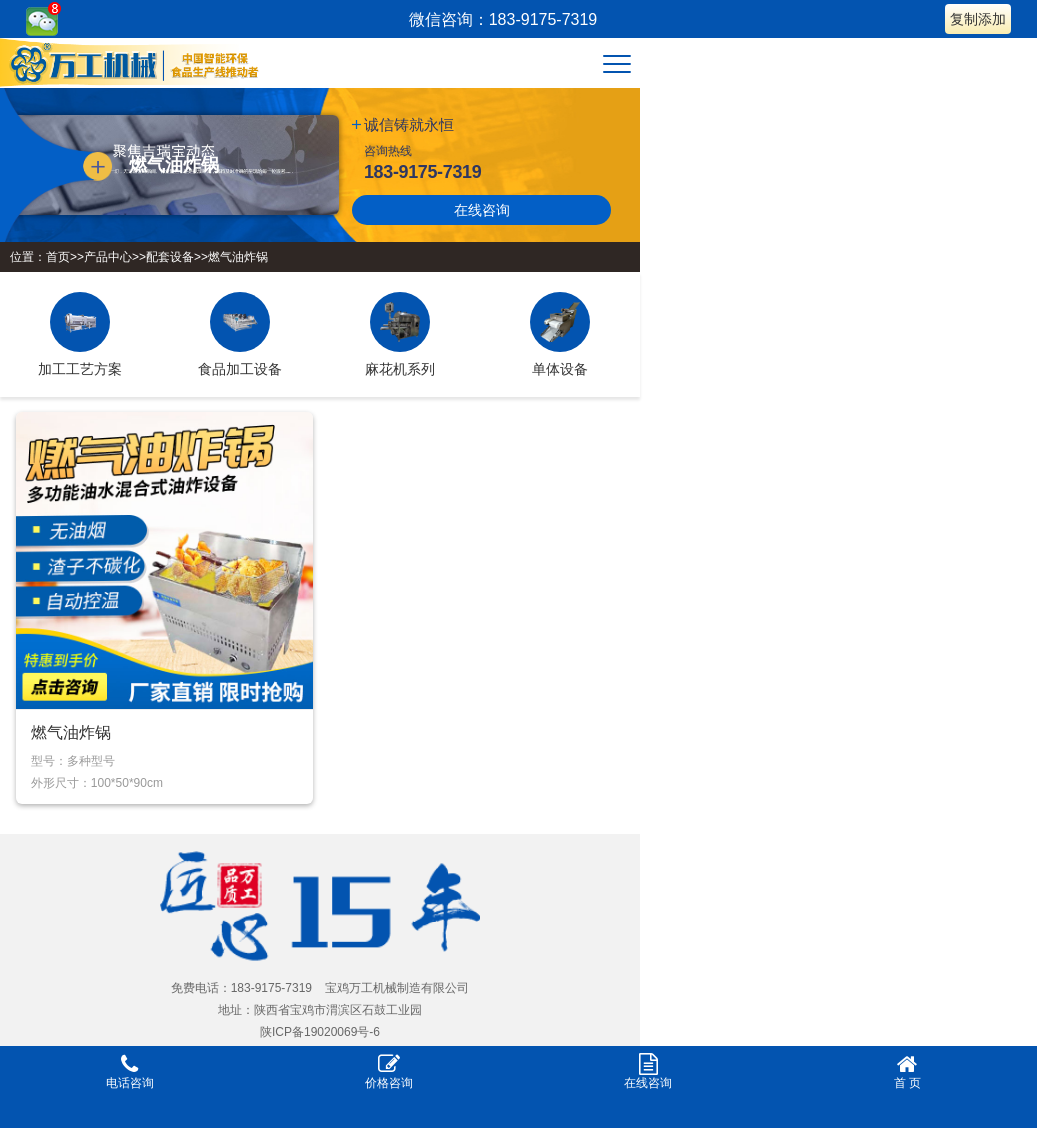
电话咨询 (129, 1071)
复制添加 (978, 19)
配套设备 (170, 257)
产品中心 (108, 257)
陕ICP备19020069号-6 (320, 1032)
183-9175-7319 (422, 172)
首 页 (907, 1071)
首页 (58, 257)
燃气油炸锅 (238, 257)
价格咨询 (388, 1071)
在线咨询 (482, 210)
